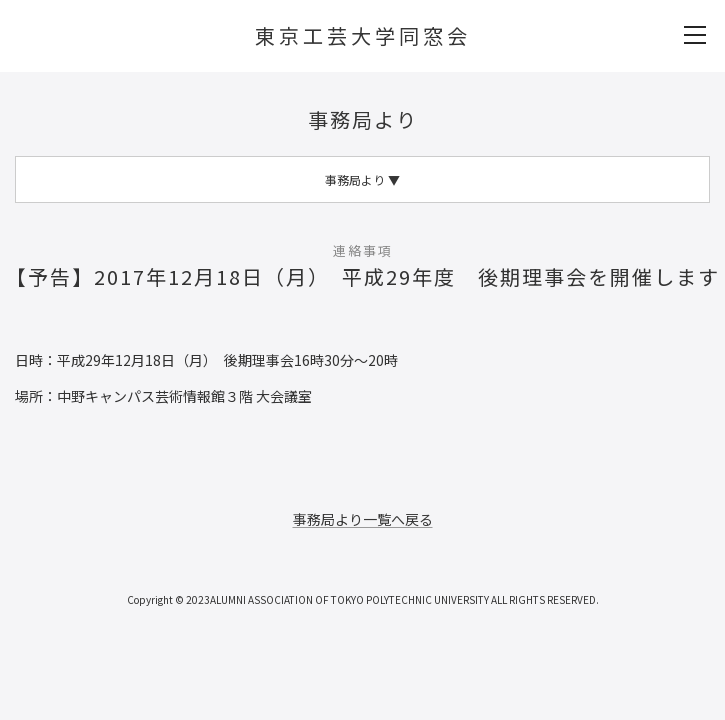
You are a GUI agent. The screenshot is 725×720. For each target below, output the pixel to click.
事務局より (363, 119)
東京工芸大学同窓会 (363, 35)
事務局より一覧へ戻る (363, 519)
